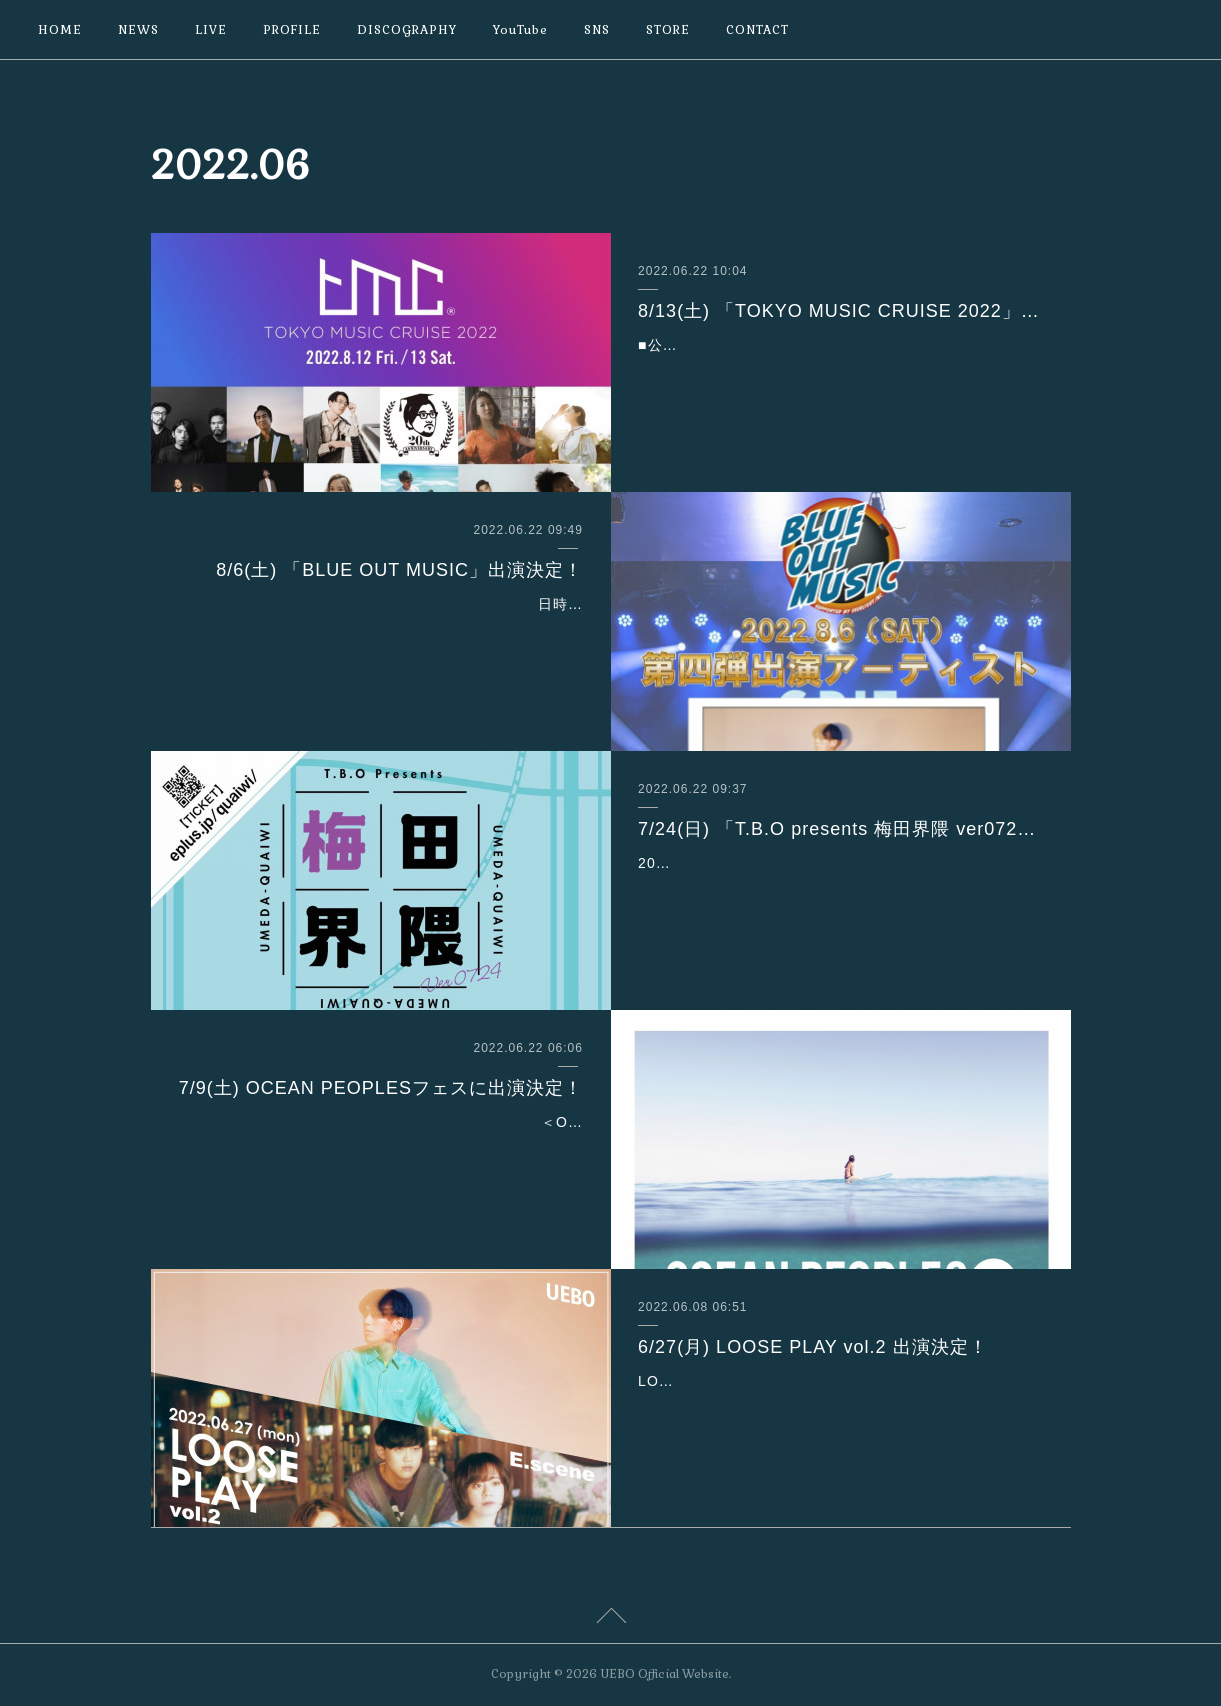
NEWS (138, 30)
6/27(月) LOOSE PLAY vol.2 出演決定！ (812, 1347)
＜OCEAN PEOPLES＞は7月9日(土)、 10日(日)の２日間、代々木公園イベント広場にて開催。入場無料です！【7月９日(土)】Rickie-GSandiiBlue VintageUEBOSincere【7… (380, 1147)
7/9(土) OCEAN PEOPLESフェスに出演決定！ (381, 1088)
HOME (60, 30)
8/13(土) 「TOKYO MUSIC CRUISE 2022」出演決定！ (840, 311)
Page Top (610, 1619)
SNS (597, 30)
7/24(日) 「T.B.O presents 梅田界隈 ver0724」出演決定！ (840, 829)
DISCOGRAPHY (407, 30)
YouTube (520, 30)
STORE (668, 30)
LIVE (211, 30)
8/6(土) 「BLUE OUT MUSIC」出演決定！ (399, 570)
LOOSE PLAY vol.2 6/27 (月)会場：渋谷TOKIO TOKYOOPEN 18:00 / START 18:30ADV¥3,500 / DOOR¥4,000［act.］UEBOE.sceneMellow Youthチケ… (834, 1406)
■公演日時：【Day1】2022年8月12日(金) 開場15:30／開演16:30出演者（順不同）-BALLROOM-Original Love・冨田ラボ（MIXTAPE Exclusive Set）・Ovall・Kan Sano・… (840, 370)
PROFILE (292, 30)
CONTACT (757, 30)
